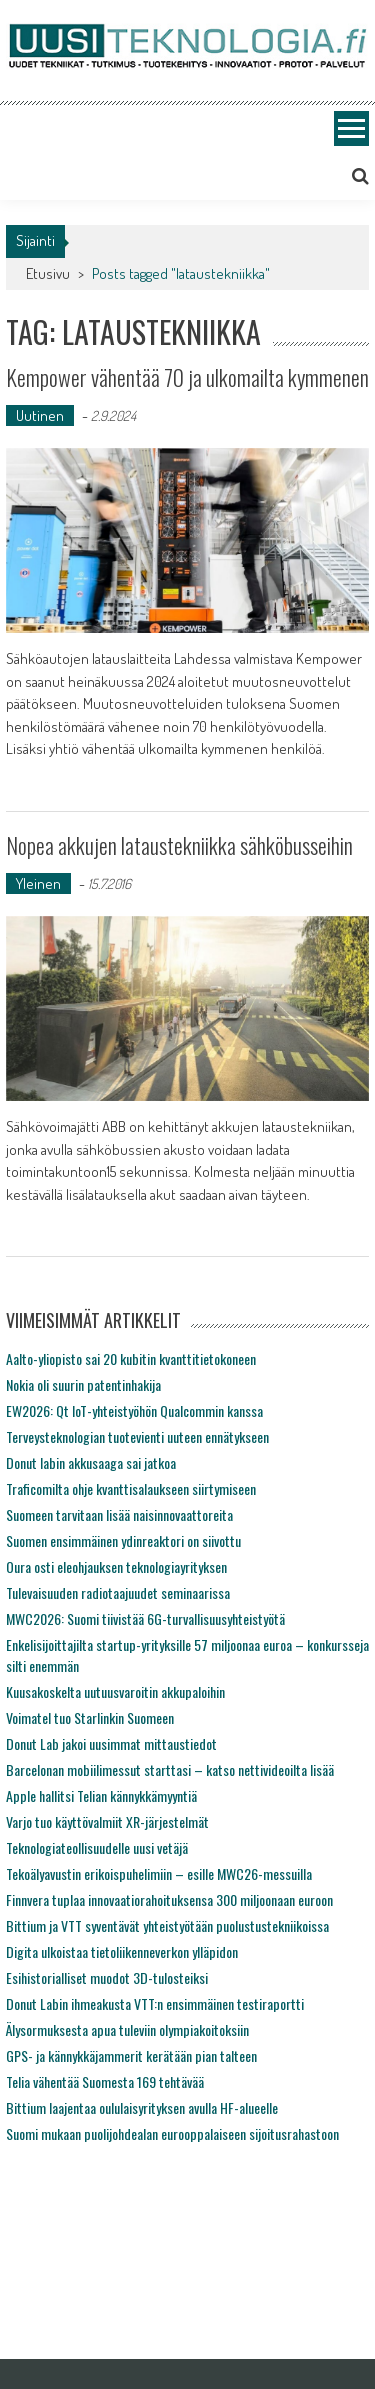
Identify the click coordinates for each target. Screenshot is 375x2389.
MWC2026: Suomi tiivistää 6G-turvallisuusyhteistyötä (145, 1618)
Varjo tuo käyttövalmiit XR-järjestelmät (107, 1821)
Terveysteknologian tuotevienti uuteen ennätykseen (137, 1436)
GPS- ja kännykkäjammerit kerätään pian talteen (131, 2055)
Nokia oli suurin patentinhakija (83, 1384)
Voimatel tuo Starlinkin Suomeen (90, 1717)
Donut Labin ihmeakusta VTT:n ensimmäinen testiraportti (155, 2003)
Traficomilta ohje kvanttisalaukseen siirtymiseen (131, 1488)
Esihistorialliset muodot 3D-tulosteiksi (107, 1977)
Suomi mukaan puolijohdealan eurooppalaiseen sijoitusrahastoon (172, 2133)
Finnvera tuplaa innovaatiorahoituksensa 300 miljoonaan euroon (169, 1899)
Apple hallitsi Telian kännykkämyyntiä (101, 1795)
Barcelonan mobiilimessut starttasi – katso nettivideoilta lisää (170, 1769)
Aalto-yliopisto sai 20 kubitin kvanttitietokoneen (131, 1358)
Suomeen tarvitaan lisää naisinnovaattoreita (119, 1514)
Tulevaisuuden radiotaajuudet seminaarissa (118, 1592)
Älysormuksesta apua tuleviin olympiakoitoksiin (127, 2029)
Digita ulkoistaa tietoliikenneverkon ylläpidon (122, 1951)
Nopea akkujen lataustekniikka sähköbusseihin (179, 845)
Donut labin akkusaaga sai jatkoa (91, 1462)
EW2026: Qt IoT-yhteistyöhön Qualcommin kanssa (134, 1410)
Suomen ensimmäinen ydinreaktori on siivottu (123, 1540)
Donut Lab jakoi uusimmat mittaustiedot (111, 1743)
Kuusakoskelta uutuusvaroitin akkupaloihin (115, 1691)
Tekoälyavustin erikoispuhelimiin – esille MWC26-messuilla (159, 1873)
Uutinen (40, 415)
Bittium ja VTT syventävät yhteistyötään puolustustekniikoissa (167, 1925)
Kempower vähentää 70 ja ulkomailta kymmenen (187, 377)
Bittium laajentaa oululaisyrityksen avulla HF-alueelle (142, 2107)
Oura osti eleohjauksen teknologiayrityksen (116, 1566)
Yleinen (38, 883)
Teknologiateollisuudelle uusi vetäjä (97, 1847)
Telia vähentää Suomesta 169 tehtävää (105, 2081)
